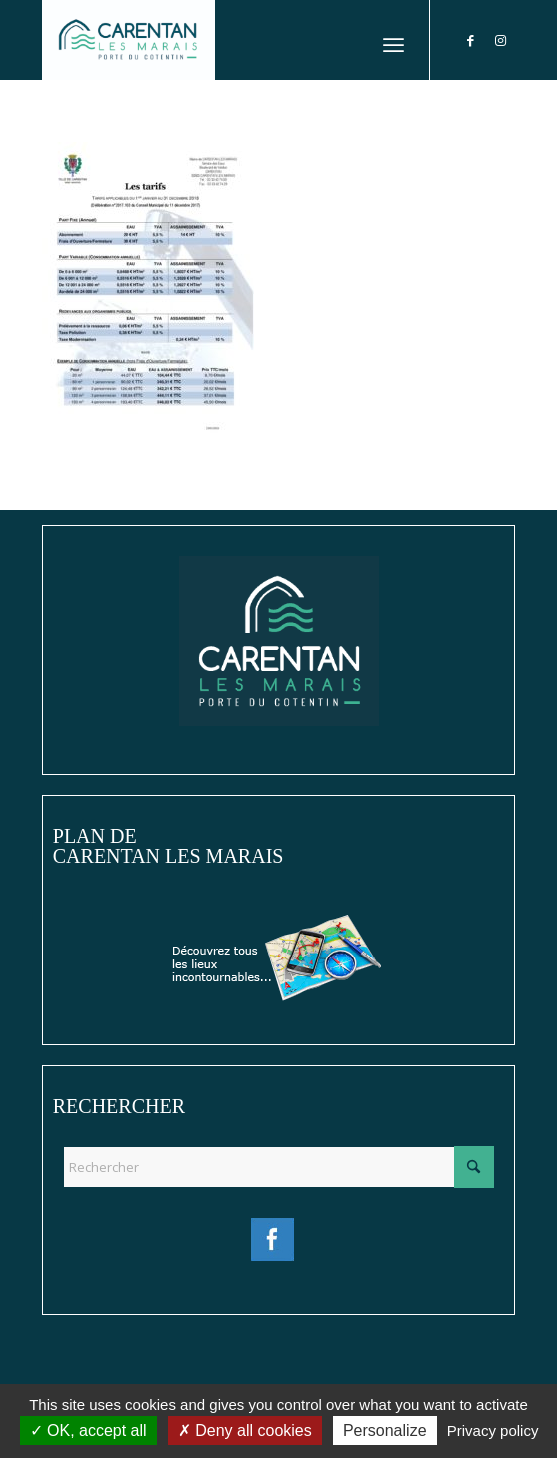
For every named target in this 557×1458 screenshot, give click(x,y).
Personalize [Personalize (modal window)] (385, 1430)
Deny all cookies (245, 1430)
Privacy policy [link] (493, 1430)
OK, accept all (88, 1430)
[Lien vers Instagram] (500, 40)
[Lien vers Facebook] (470, 40)
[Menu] (393, 40)
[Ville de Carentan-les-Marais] (231, 40)
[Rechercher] (278, 1167)
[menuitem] (393, 40)
